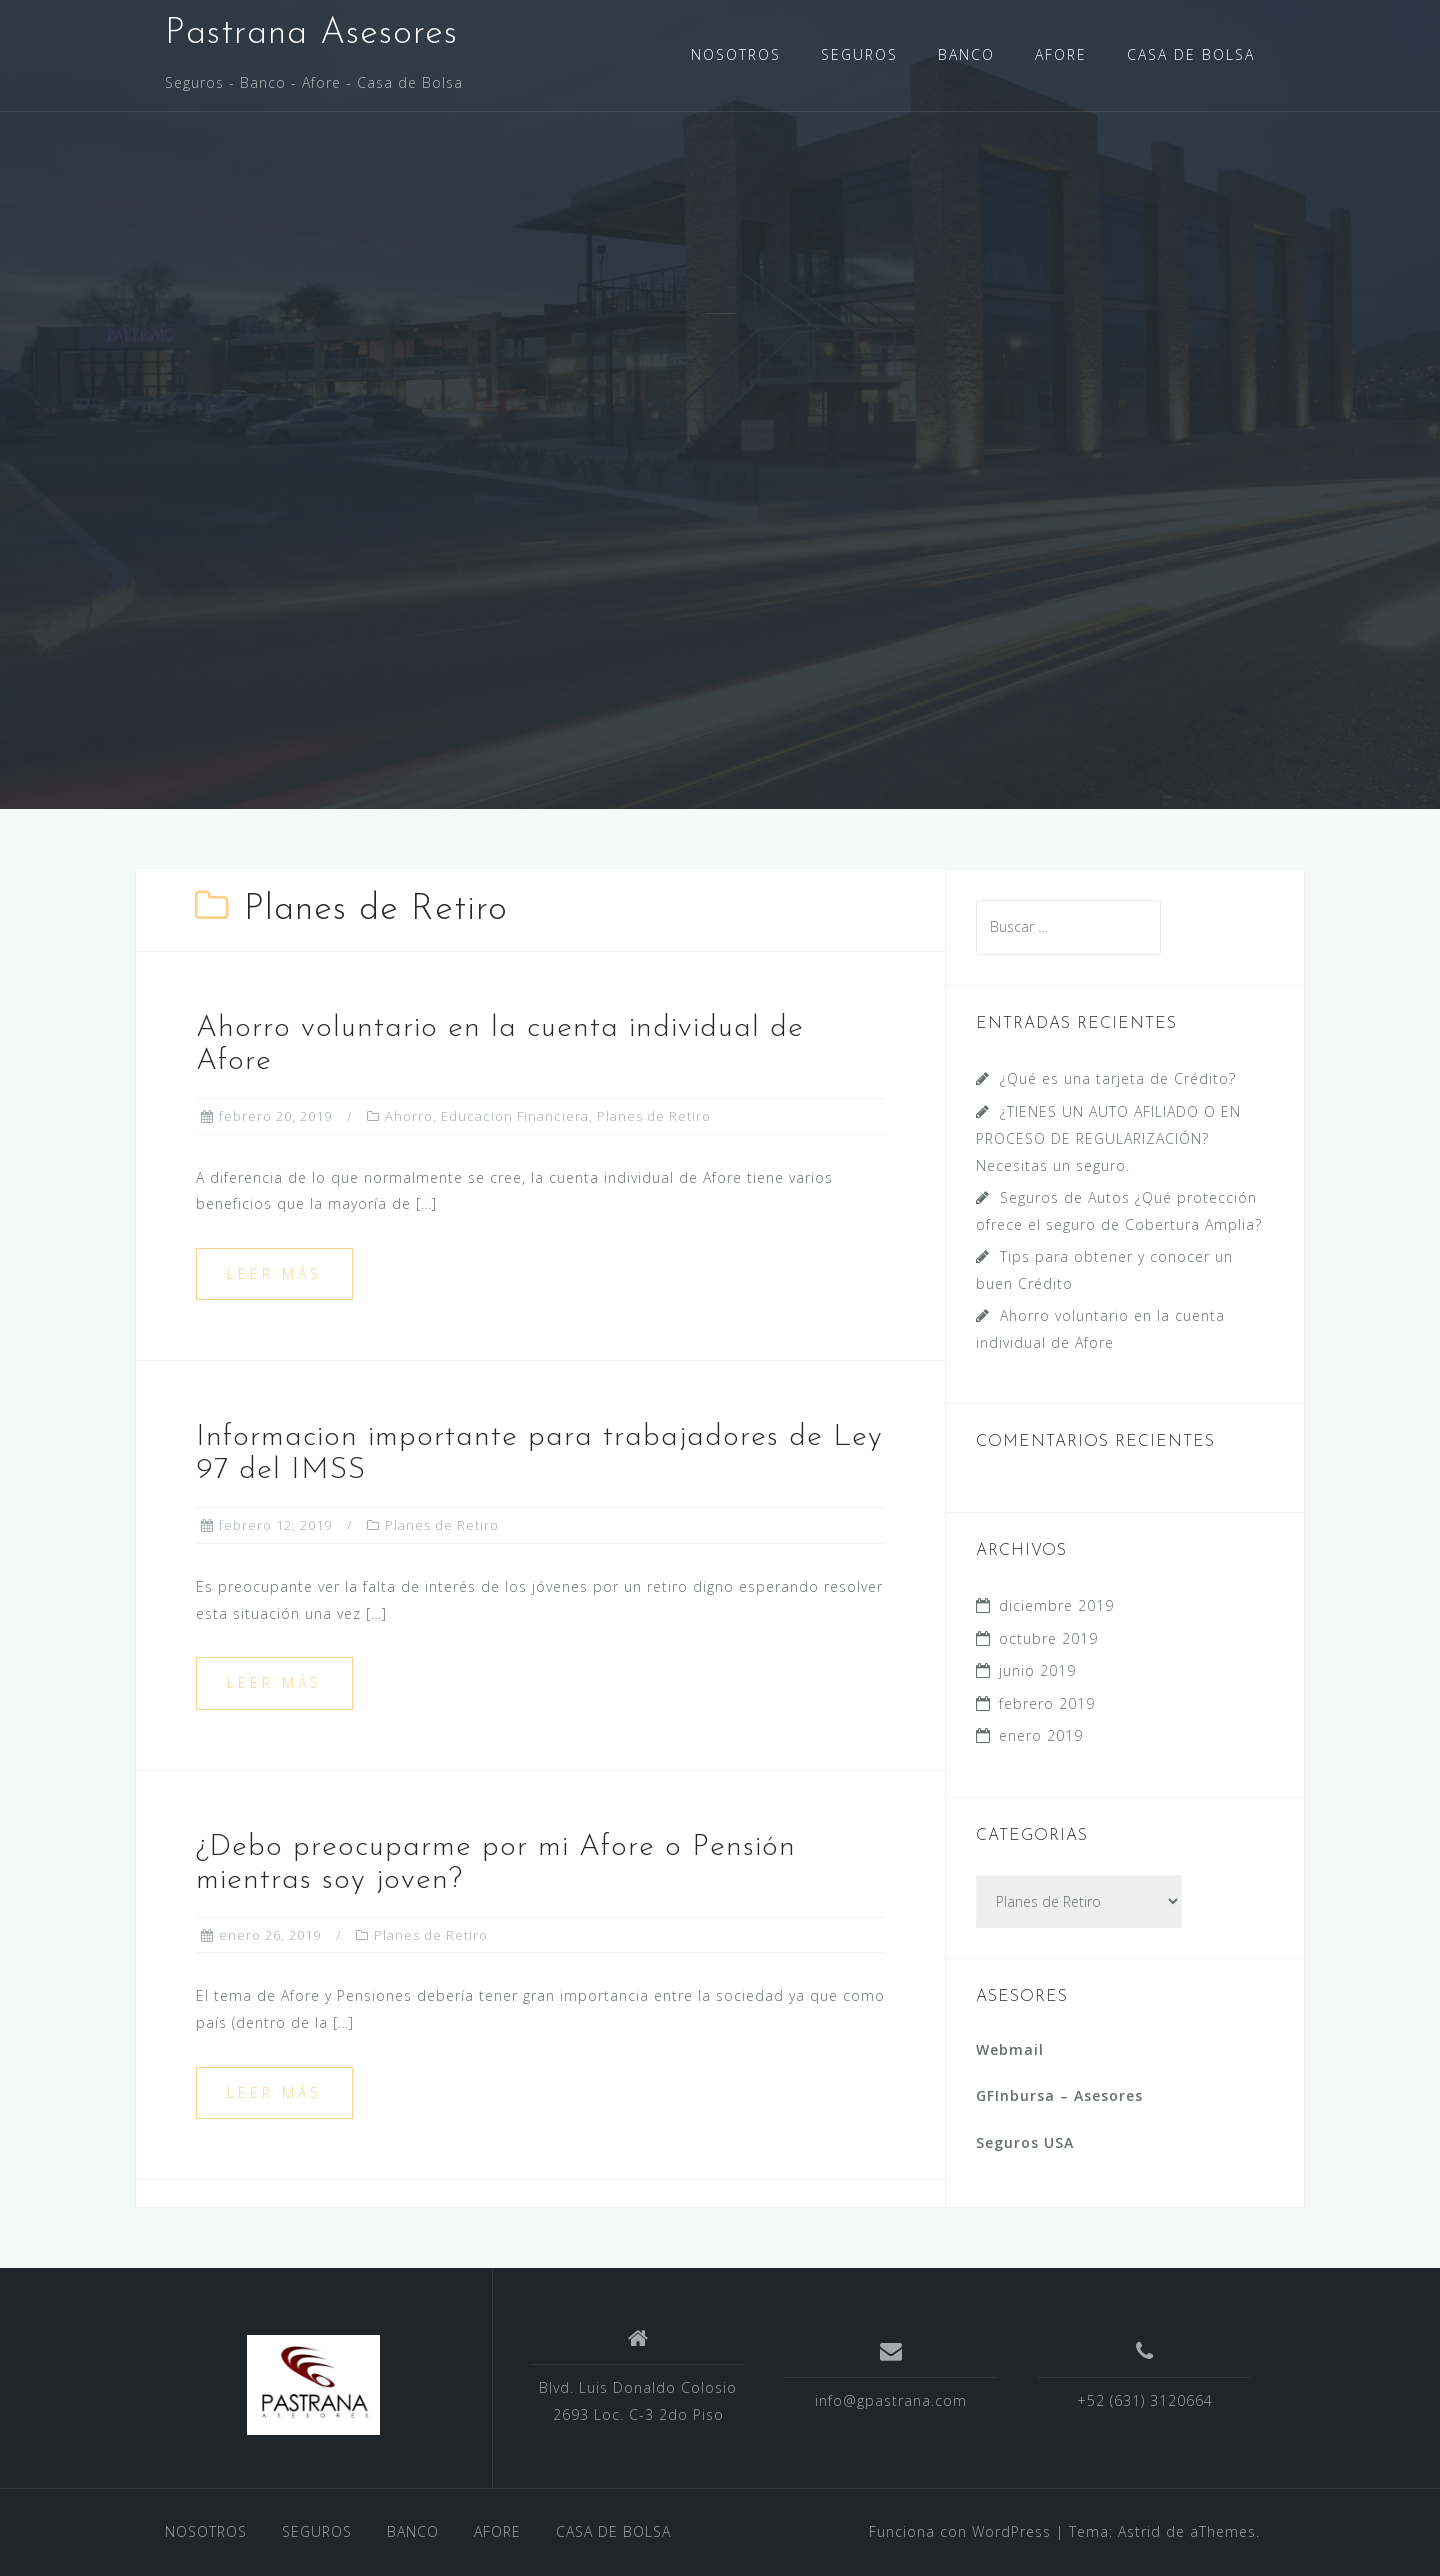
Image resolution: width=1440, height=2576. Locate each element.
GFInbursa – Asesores (1059, 2095)
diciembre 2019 (1056, 1605)
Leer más (274, 1273)
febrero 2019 (1047, 1703)
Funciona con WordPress (960, 2531)
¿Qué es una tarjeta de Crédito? (1118, 1078)
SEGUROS (859, 54)
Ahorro (409, 1116)
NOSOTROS (736, 54)
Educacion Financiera (515, 1116)
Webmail (1010, 2049)
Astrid (1139, 2531)
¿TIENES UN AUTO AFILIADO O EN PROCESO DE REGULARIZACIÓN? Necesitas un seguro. (1108, 1138)
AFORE (1061, 54)
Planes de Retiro (654, 1116)
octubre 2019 (1048, 1638)
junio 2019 (1037, 1670)
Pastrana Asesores (311, 34)
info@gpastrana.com (891, 2400)
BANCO (966, 54)
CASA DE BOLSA (1191, 54)
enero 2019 (1041, 1735)
